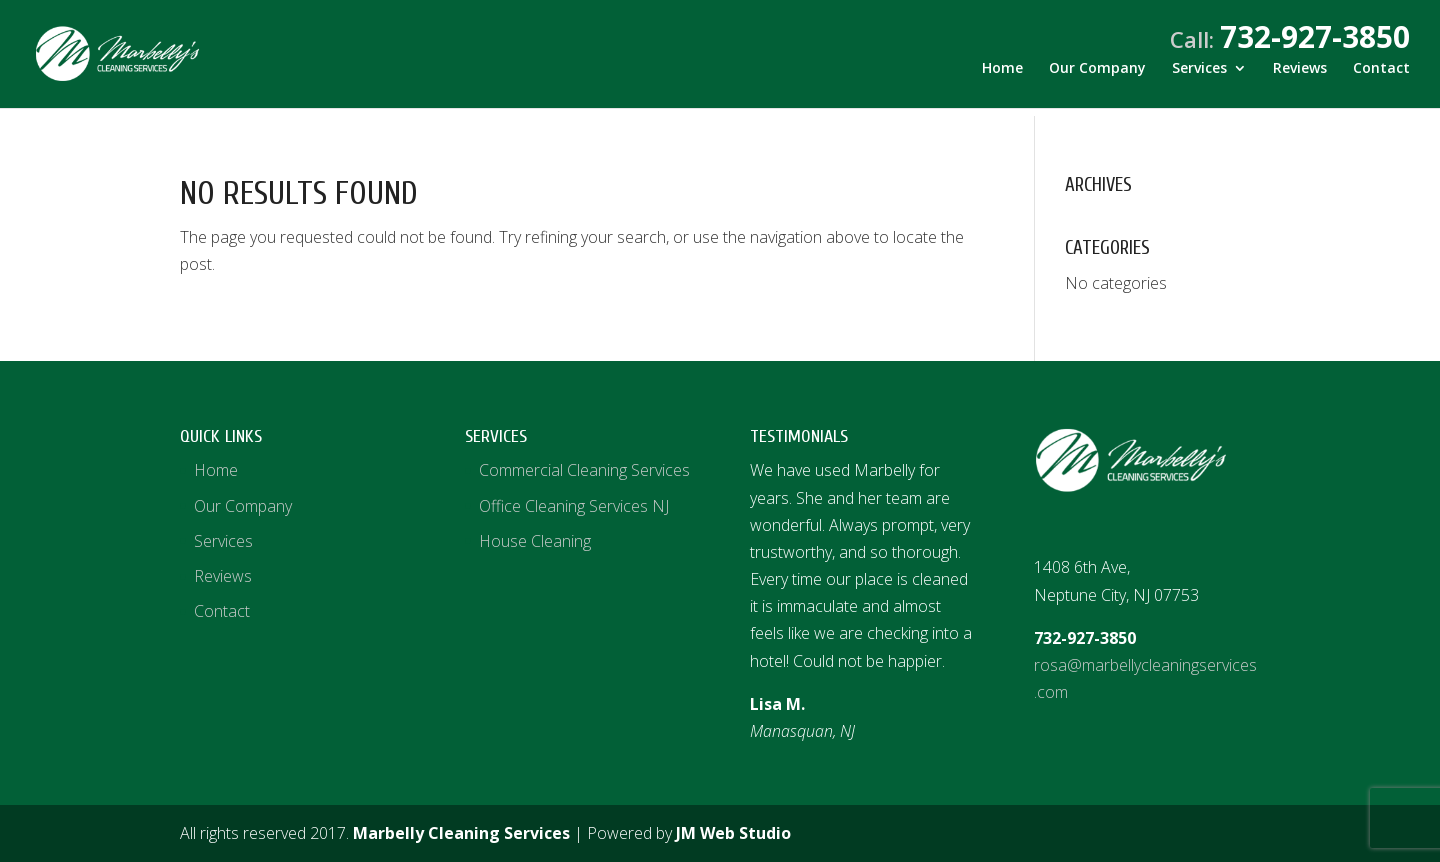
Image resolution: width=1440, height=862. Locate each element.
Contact (1381, 77)
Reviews (1300, 77)
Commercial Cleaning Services (584, 470)
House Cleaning (535, 541)
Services (1199, 77)
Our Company (1097, 77)
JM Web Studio (733, 833)
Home (1002, 77)
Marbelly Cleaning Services (461, 833)
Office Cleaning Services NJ (574, 506)
